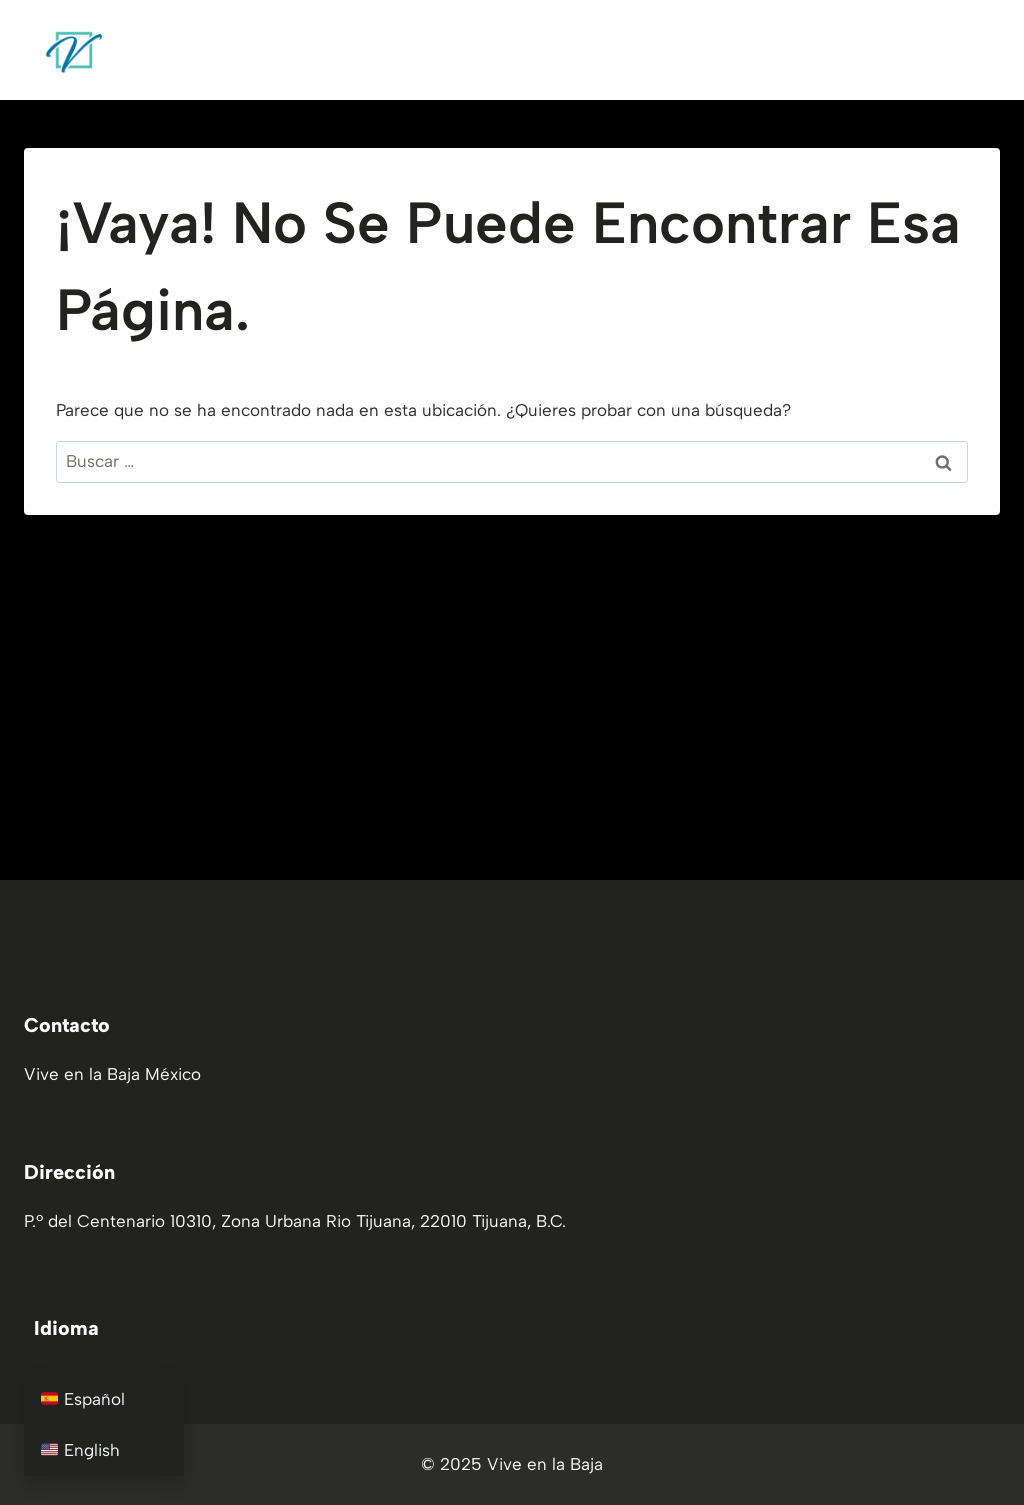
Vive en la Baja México (112, 1074)
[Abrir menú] (976, 49)
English (80, 1450)
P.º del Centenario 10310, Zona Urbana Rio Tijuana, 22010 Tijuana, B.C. (295, 1221)
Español (83, 1399)
